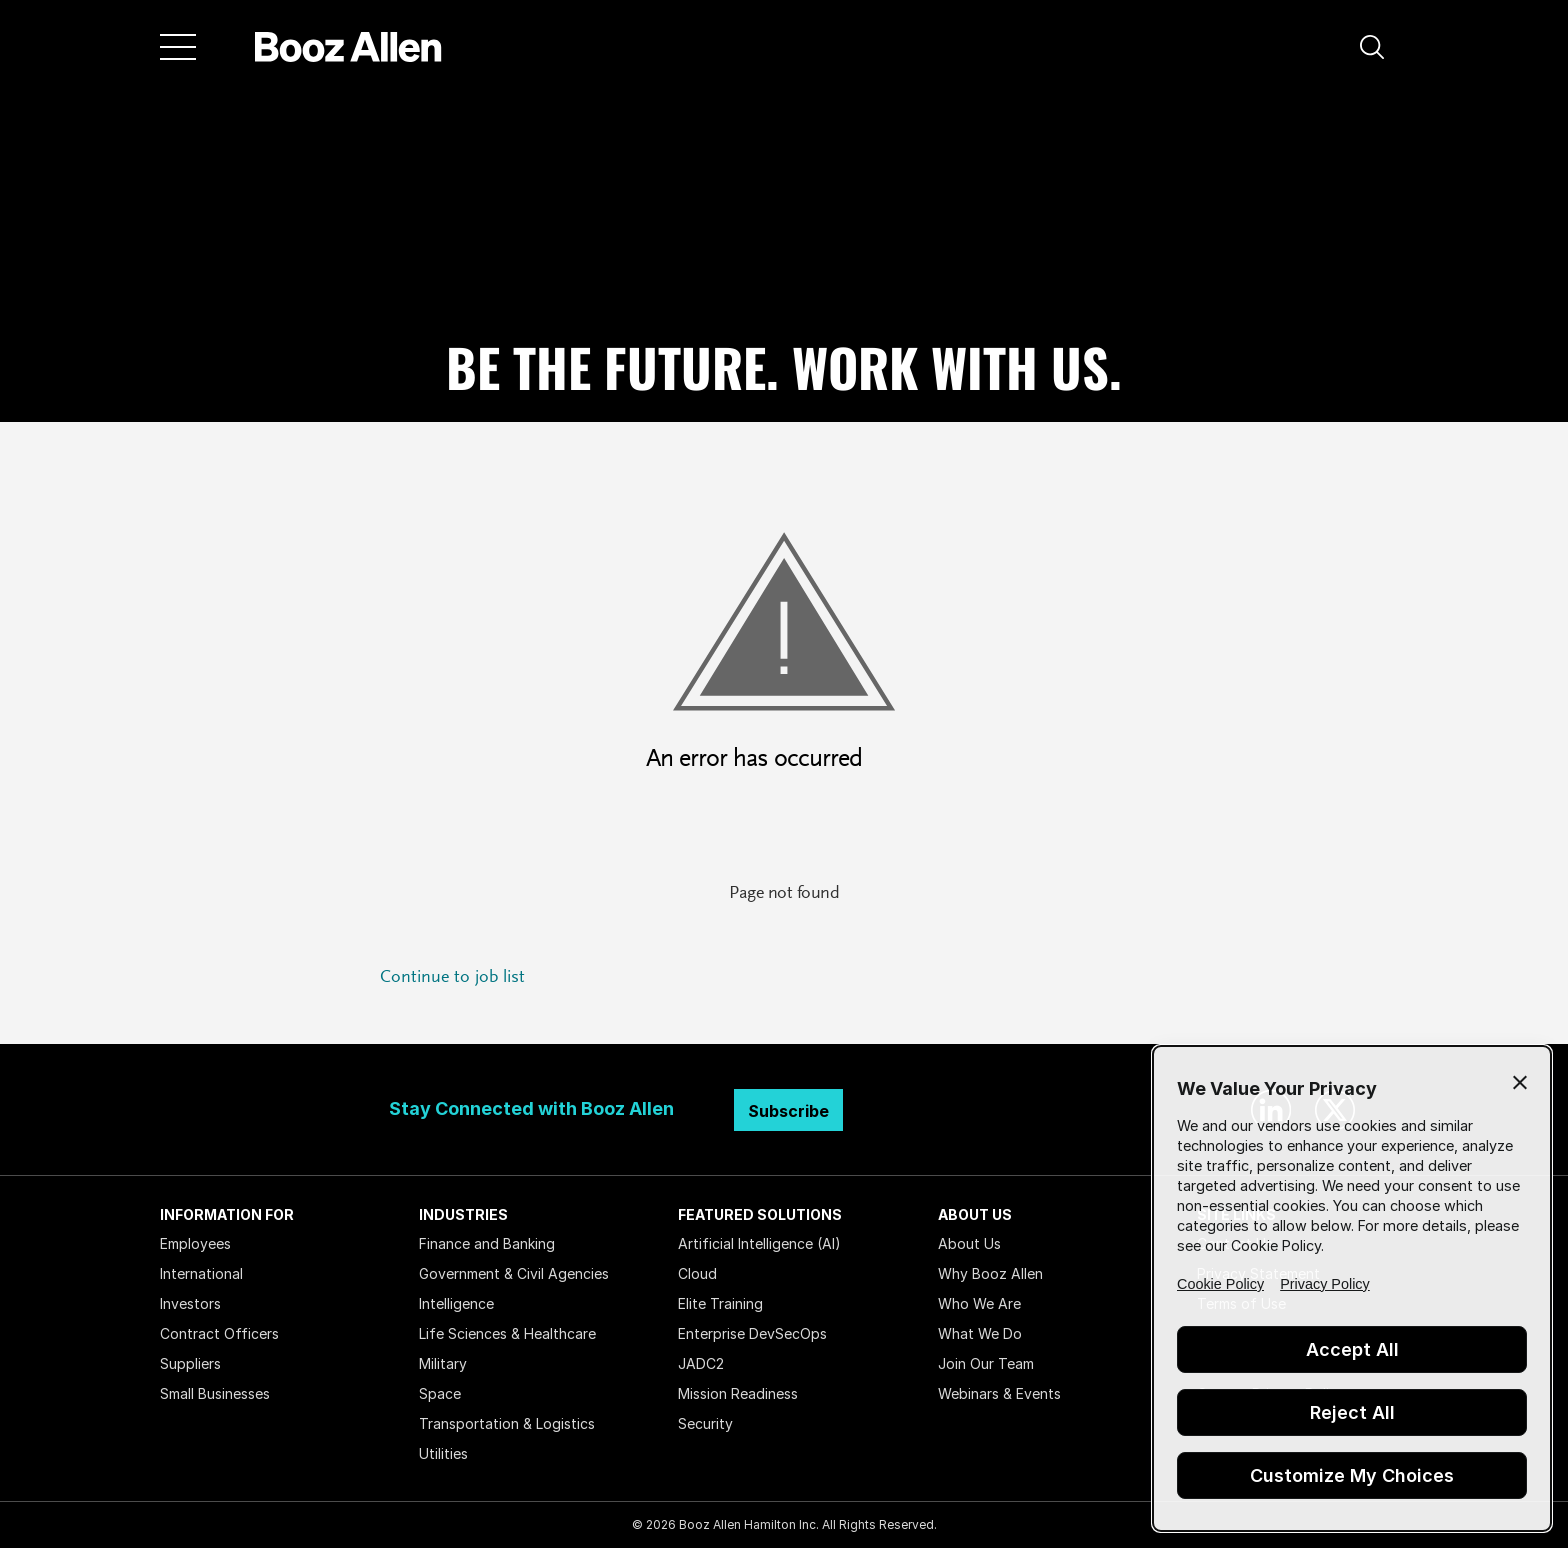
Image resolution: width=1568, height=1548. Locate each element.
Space (440, 1393)
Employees (195, 1243)
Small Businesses (215, 1393)
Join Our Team (986, 1363)
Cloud (697, 1273)
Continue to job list (452, 978)
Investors (190, 1303)
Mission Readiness (738, 1393)
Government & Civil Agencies (514, 1273)
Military (443, 1363)
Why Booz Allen (990, 1273)
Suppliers (190, 1363)
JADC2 (701, 1363)
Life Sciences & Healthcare (507, 1333)
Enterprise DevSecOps (752, 1333)
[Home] (348, 47)
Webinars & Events (999, 1393)
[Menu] (178, 47)
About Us (969, 1243)
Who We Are (979, 1303)
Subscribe (788, 1111)
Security (705, 1423)
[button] (1372, 47)
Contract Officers (219, 1333)
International (201, 1273)
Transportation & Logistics (507, 1423)
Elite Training (720, 1303)
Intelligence (456, 1303)
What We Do (980, 1333)
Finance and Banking (487, 1243)
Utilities (443, 1453)
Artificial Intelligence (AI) (759, 1243)
